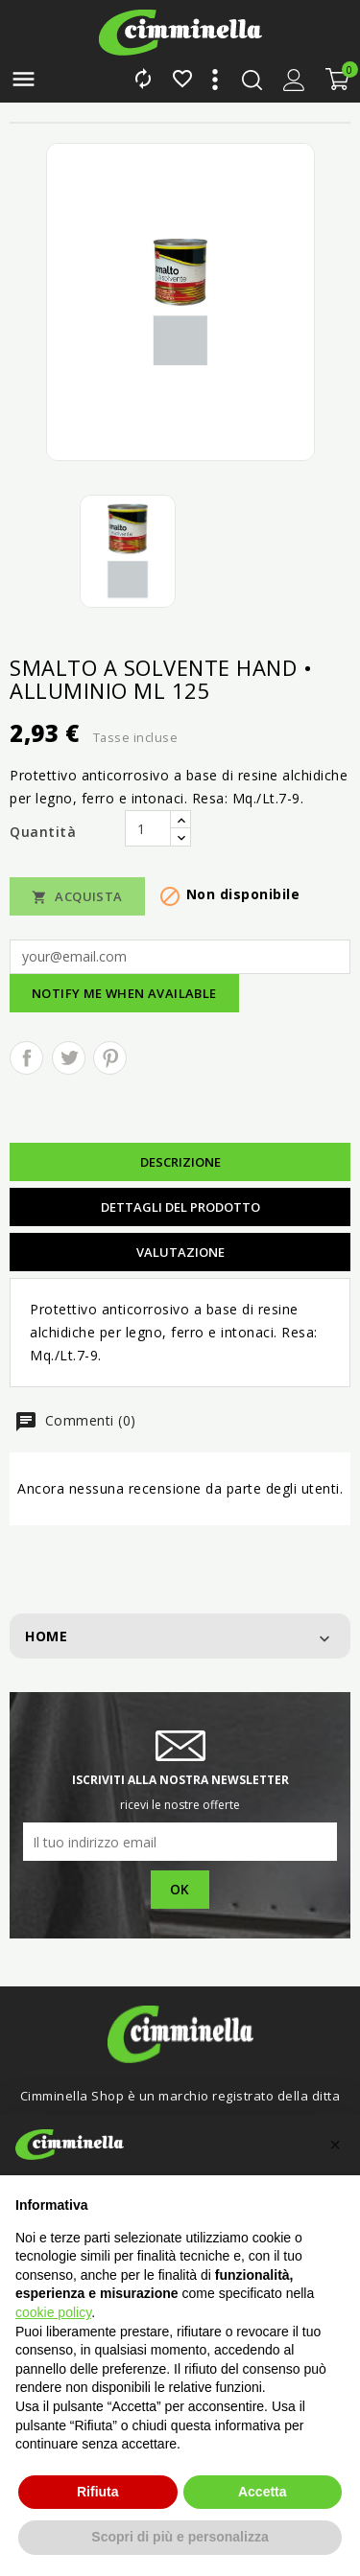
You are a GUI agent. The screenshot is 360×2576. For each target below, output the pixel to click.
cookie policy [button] (53, 2312)
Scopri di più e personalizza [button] (179, 2536)
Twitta (68, 1058)
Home (46, 1636)
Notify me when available (124, 993)
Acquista (77, 897)
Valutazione (180, 1252)
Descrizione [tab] (180, 1162)
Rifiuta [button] (98, 2491)
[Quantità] (148, 828)
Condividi (26, 1058)
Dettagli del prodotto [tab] (180, 1207)
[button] (335, 2144)
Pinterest (110, 1058)
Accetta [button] (262, 2491)
